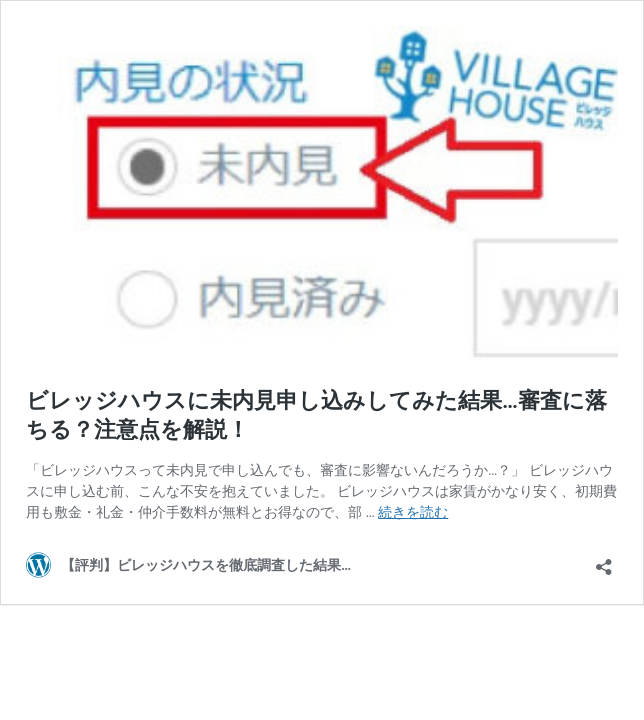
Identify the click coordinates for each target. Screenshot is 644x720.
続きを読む (413, 512)
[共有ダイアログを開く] (604, 560)
